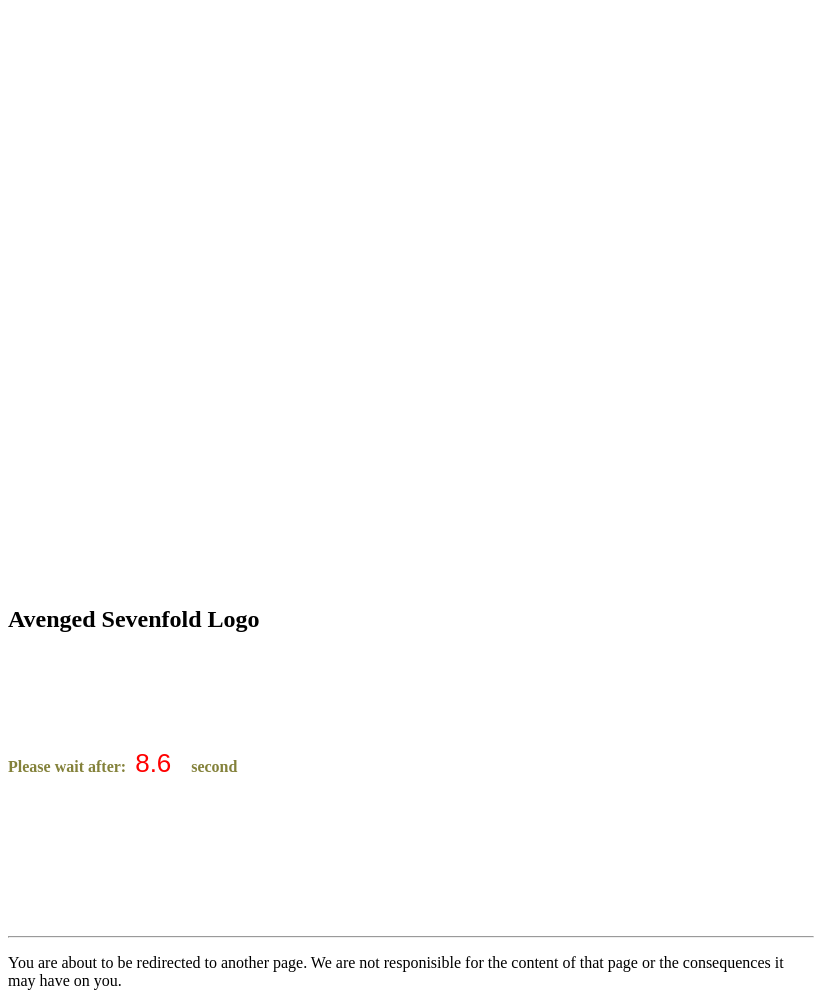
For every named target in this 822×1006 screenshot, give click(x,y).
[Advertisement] (411, 148)
